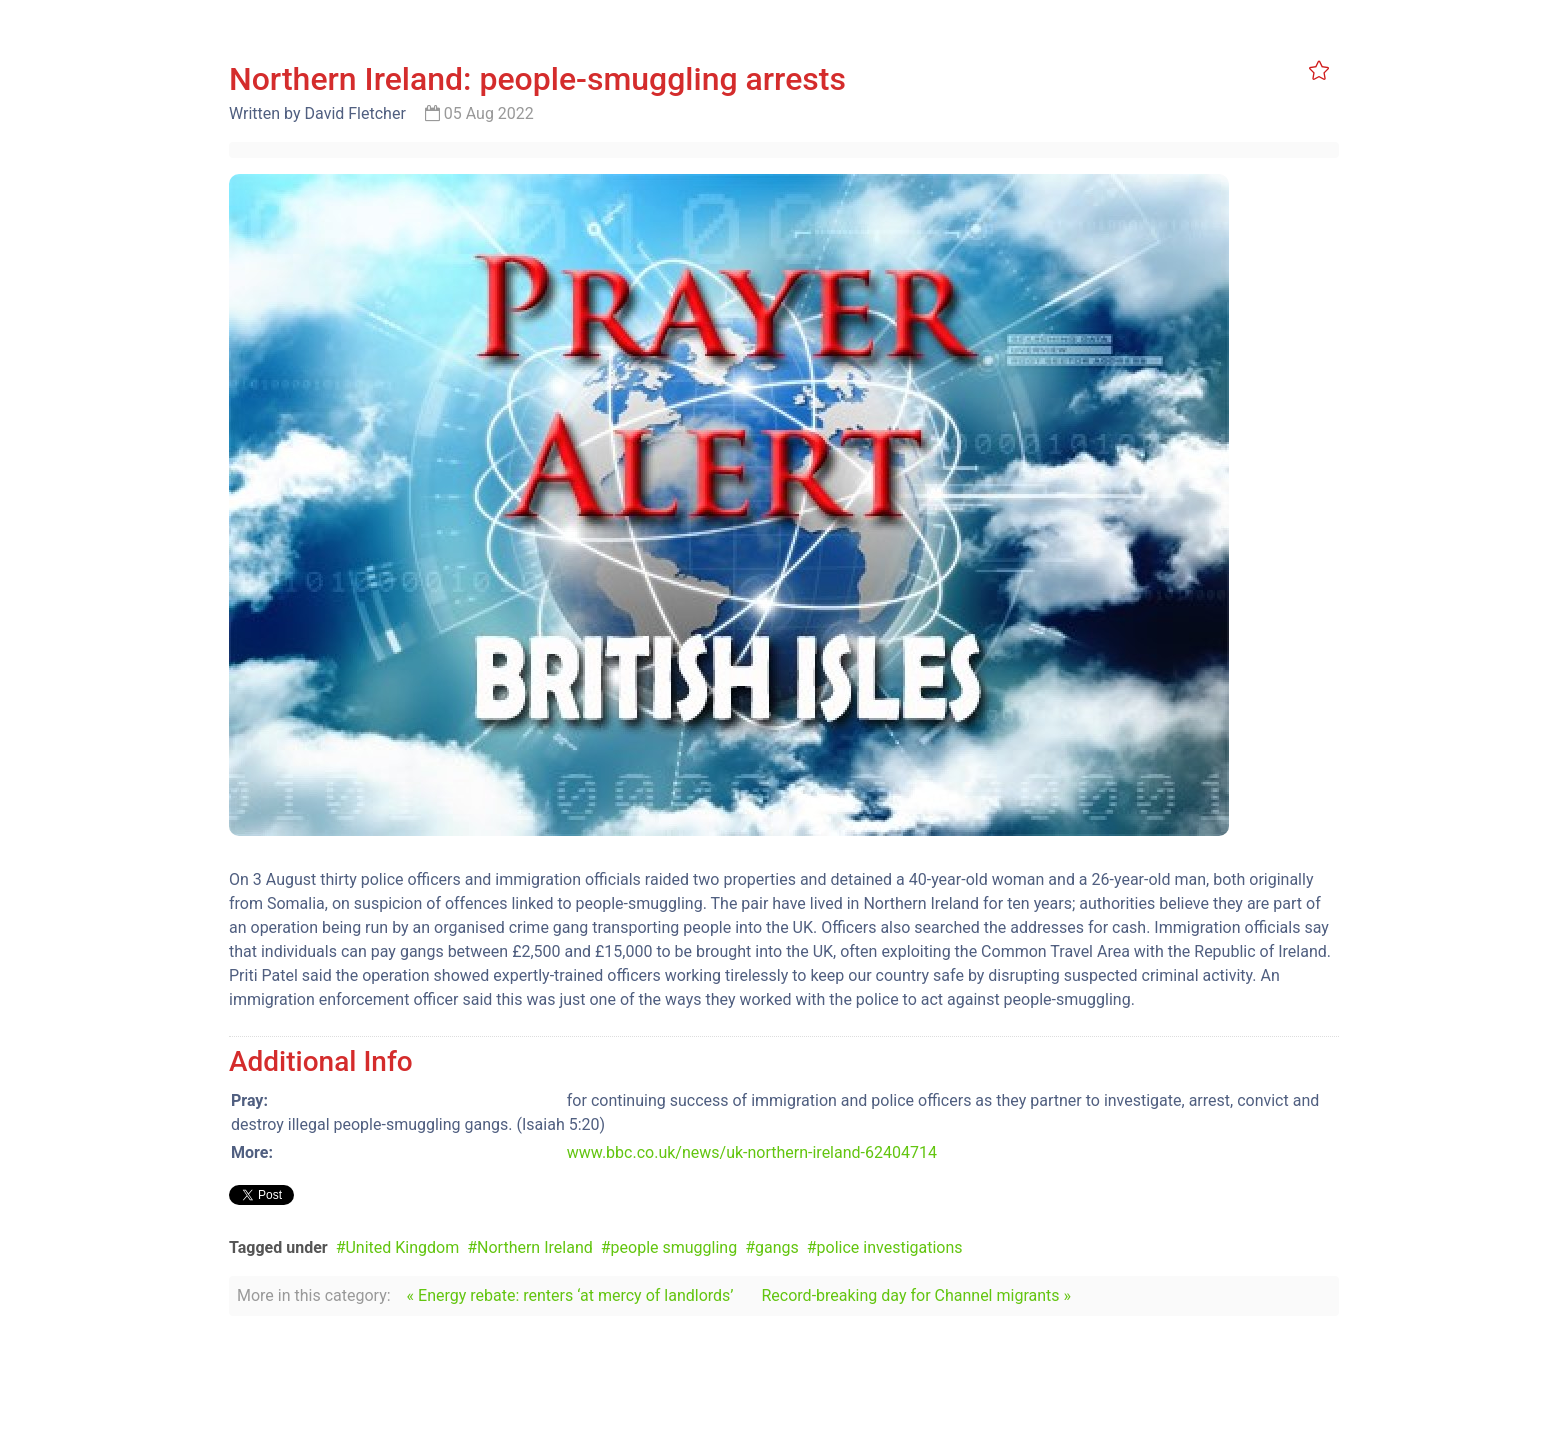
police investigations (890, 1247)
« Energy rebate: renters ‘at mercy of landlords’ (570, 1295)
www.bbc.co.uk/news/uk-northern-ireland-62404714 (752, 1152)
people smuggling (674, 1247)
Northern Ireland (535, 1247)
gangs (777, 1247)
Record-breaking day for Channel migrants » (916, 1295)
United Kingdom (402, 1247)
